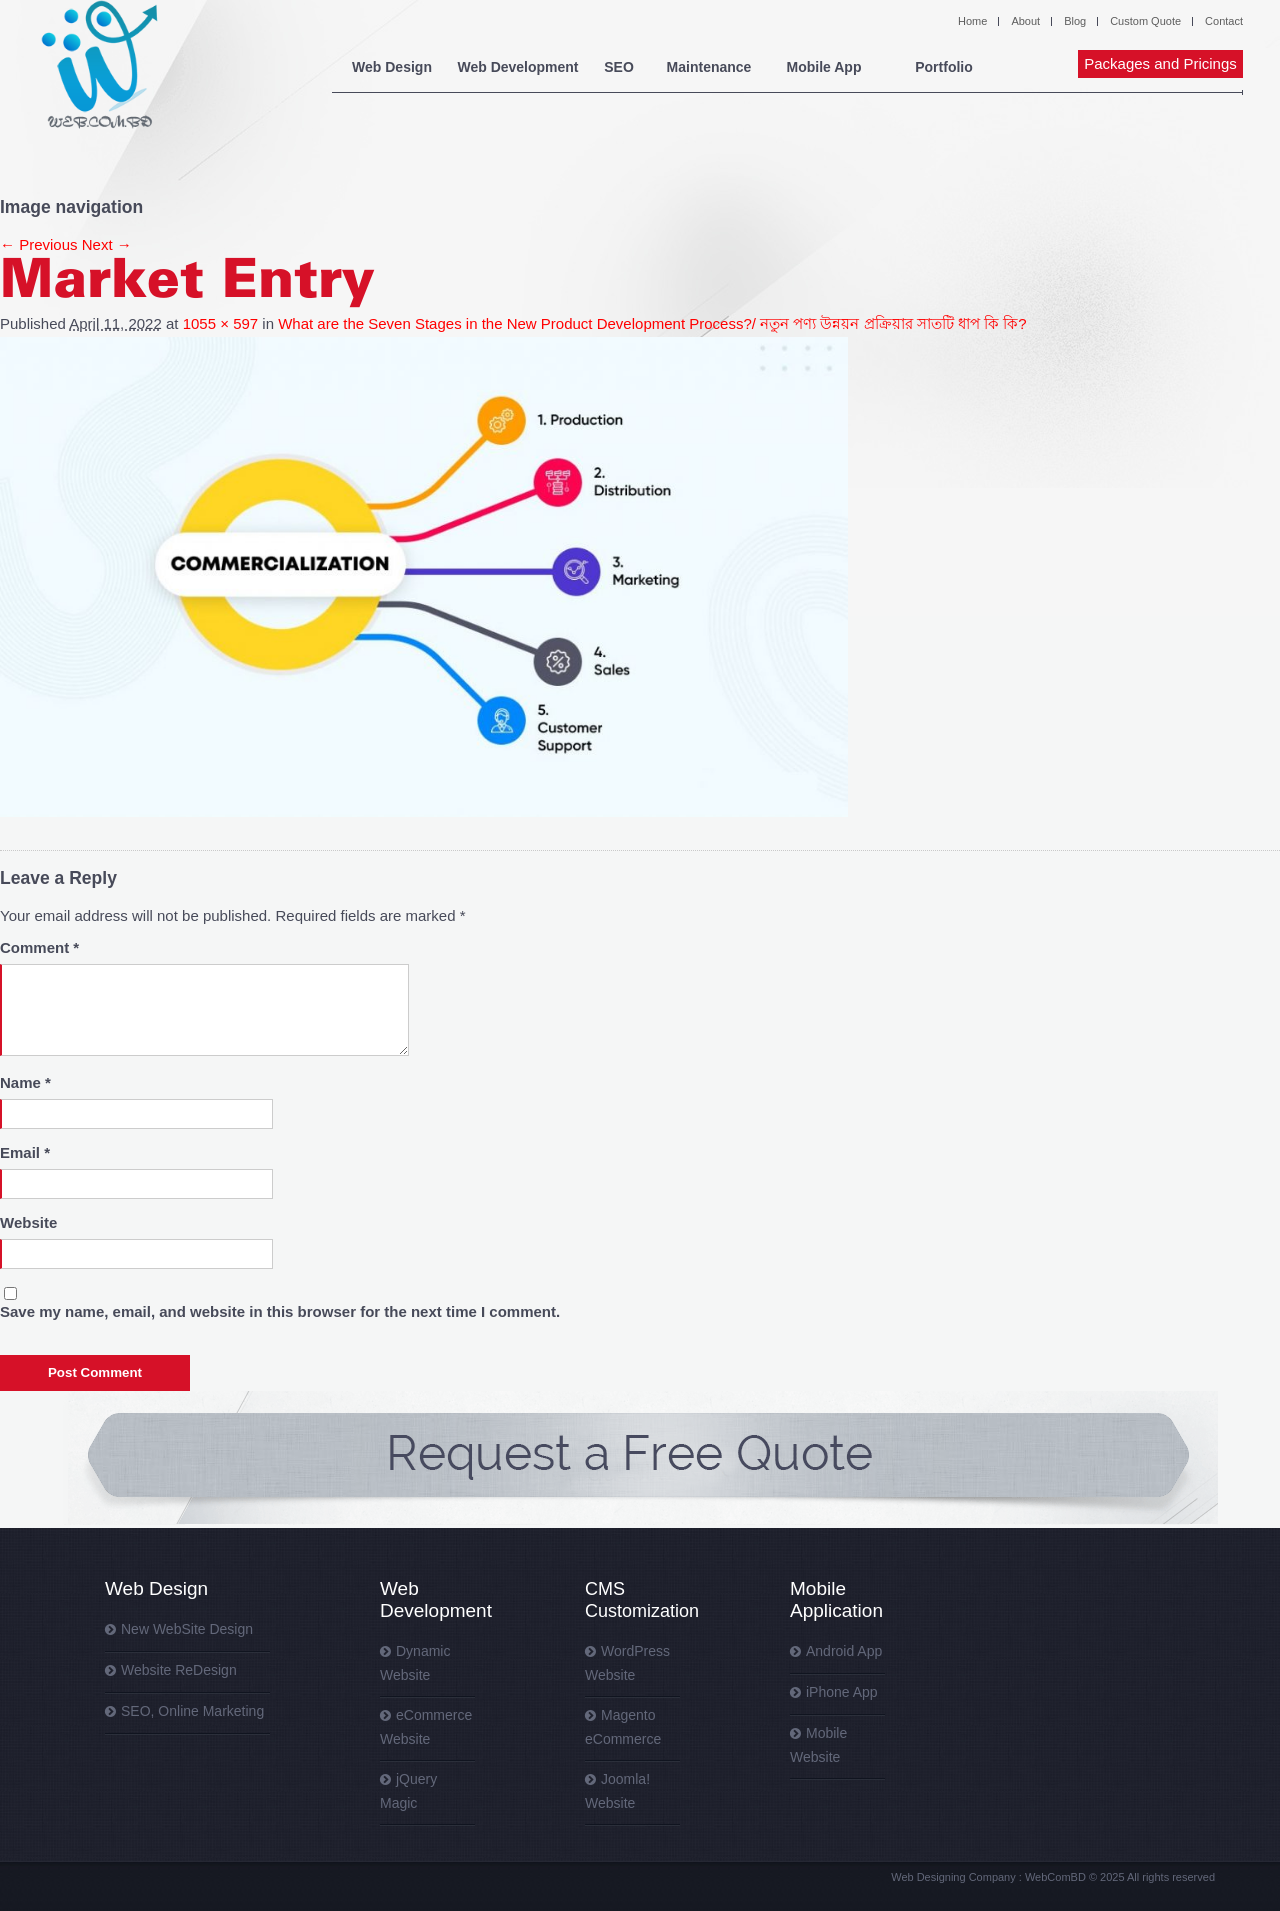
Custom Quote (1145, 21)
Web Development (517, 67)
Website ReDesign (179, 1670)
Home (972, 21)
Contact (1224, 21)
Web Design (392, 67)
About (1025, 21)
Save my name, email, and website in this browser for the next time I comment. (280, 1311)
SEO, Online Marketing (192, 1711)
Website (28, 1222)
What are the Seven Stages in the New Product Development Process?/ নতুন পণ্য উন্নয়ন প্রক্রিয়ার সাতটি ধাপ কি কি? (652, 323)
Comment (39, 947)
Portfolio (944, 67)
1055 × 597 (221, 323)
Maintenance (709, 67)
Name (25, 1082)
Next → (107, 244)
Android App (844, 1651)
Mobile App (824, 67)
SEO (619, 67)
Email (25, 1152)
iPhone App (842, 1692)
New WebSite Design (187, 1629)
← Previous (39, 244)
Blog (1075, 21)
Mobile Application (836, 1599)
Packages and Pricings (1160, 63)
